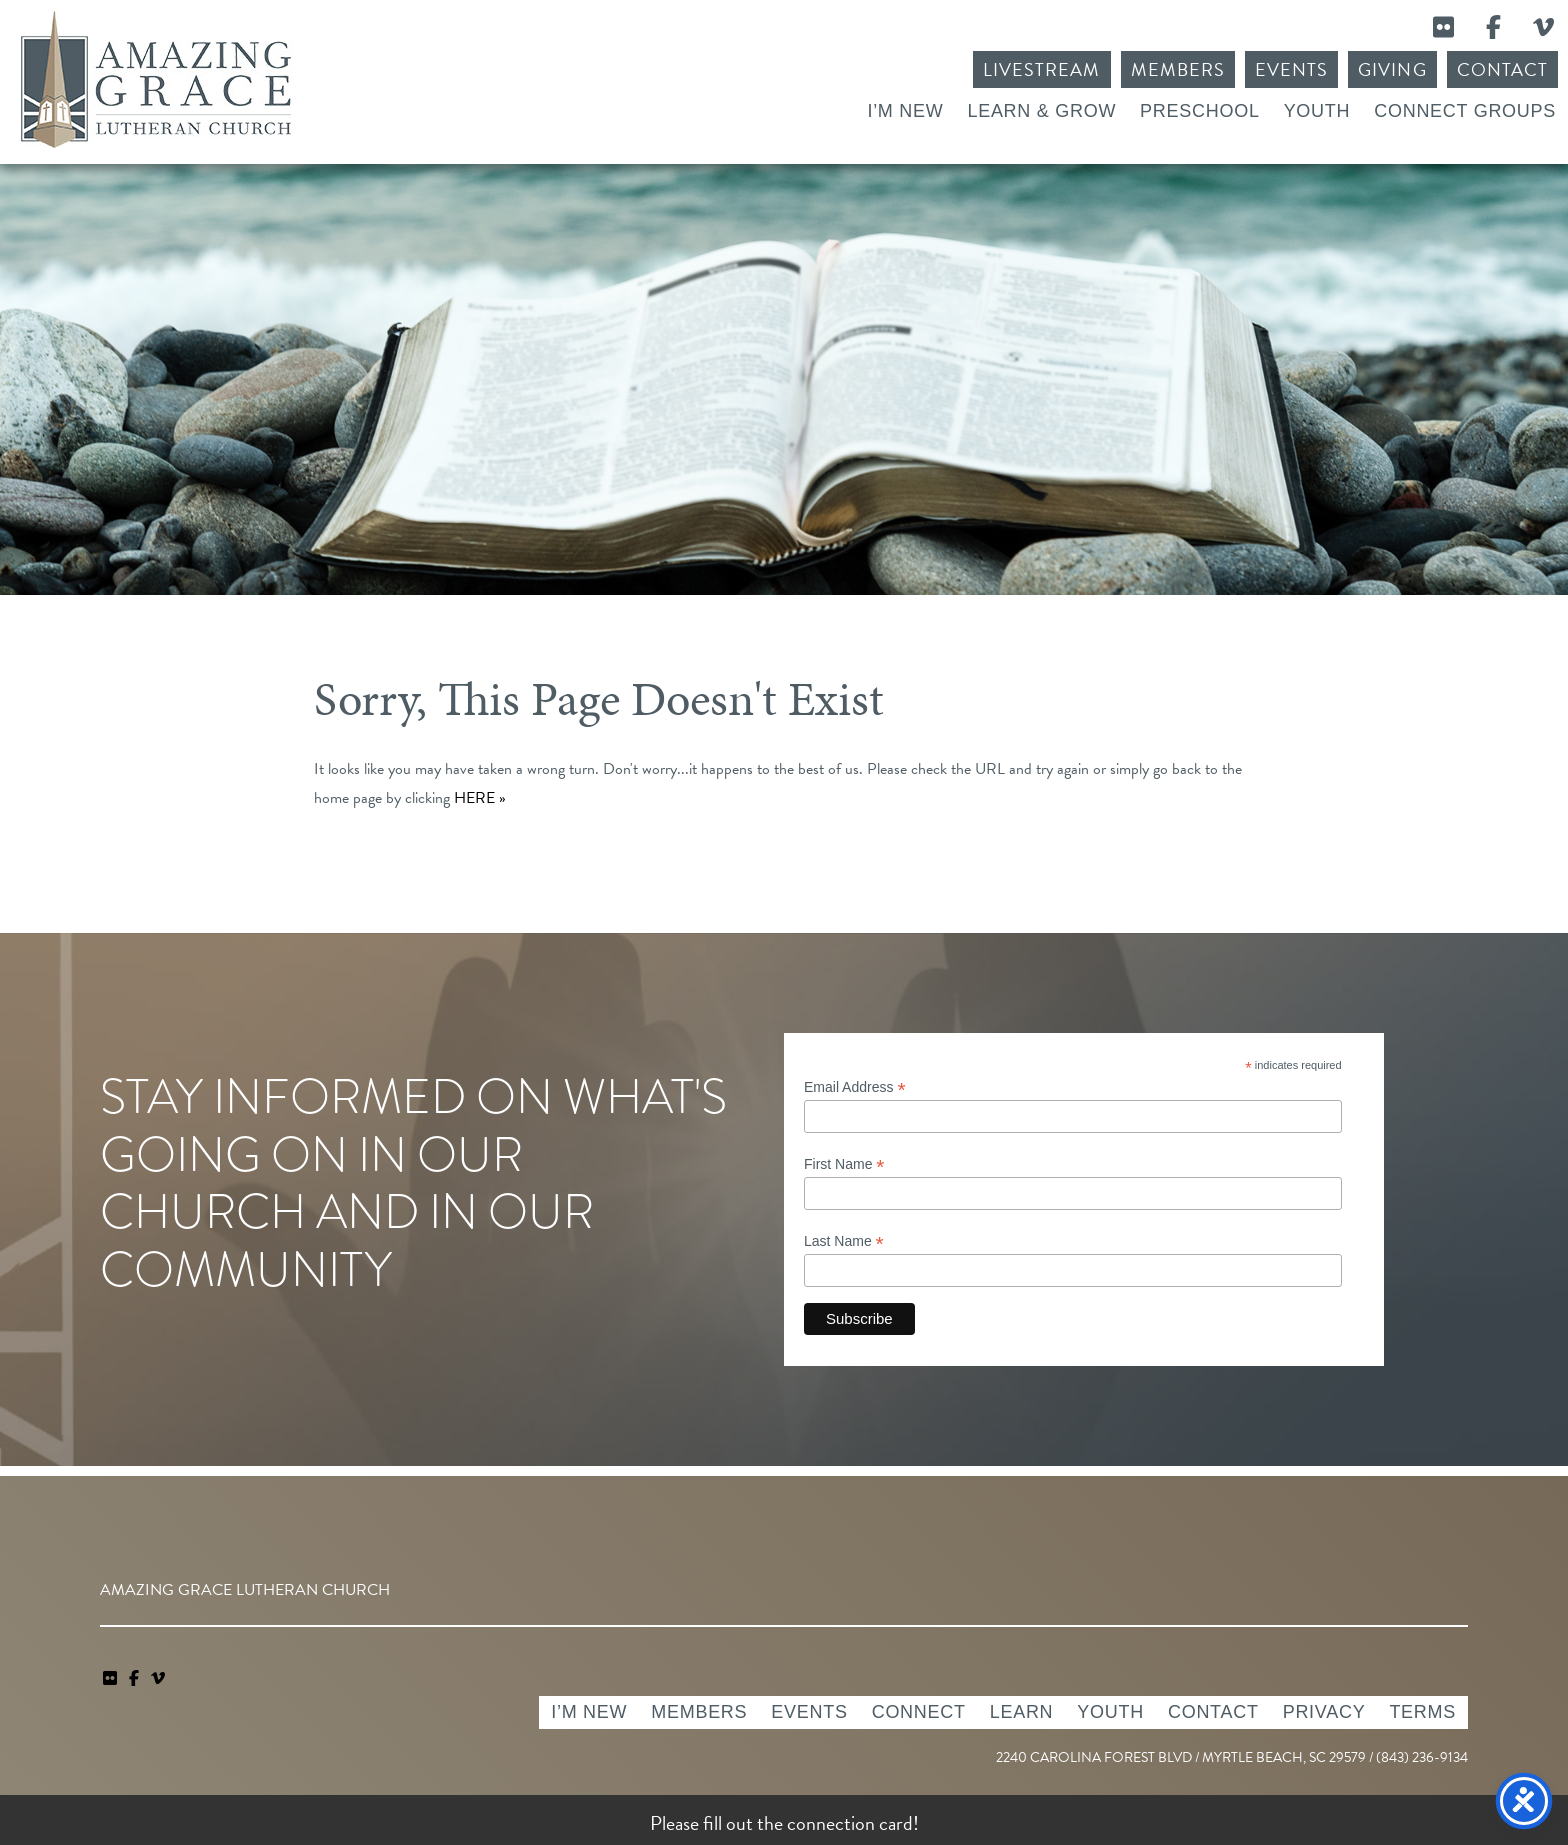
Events (1291, 69)
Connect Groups (1465, 111)
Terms (1422, 1712)
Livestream (1042, 69)
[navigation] (158, 1679)
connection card (850, 1823)
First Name (844, 1164)
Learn (1022, 1712)
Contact (1502, 69)
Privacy (1324, 1712)
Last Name (844, 1241)
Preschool (1200, 111)
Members (1178, 69)
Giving (1392, 69)
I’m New (905, 111)
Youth (1317, 111)
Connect (919, 1712)
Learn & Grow (1041, 111)
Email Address (855, 1087)
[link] (112, 1679)
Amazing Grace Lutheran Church (156, 79)
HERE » (480, 798)
